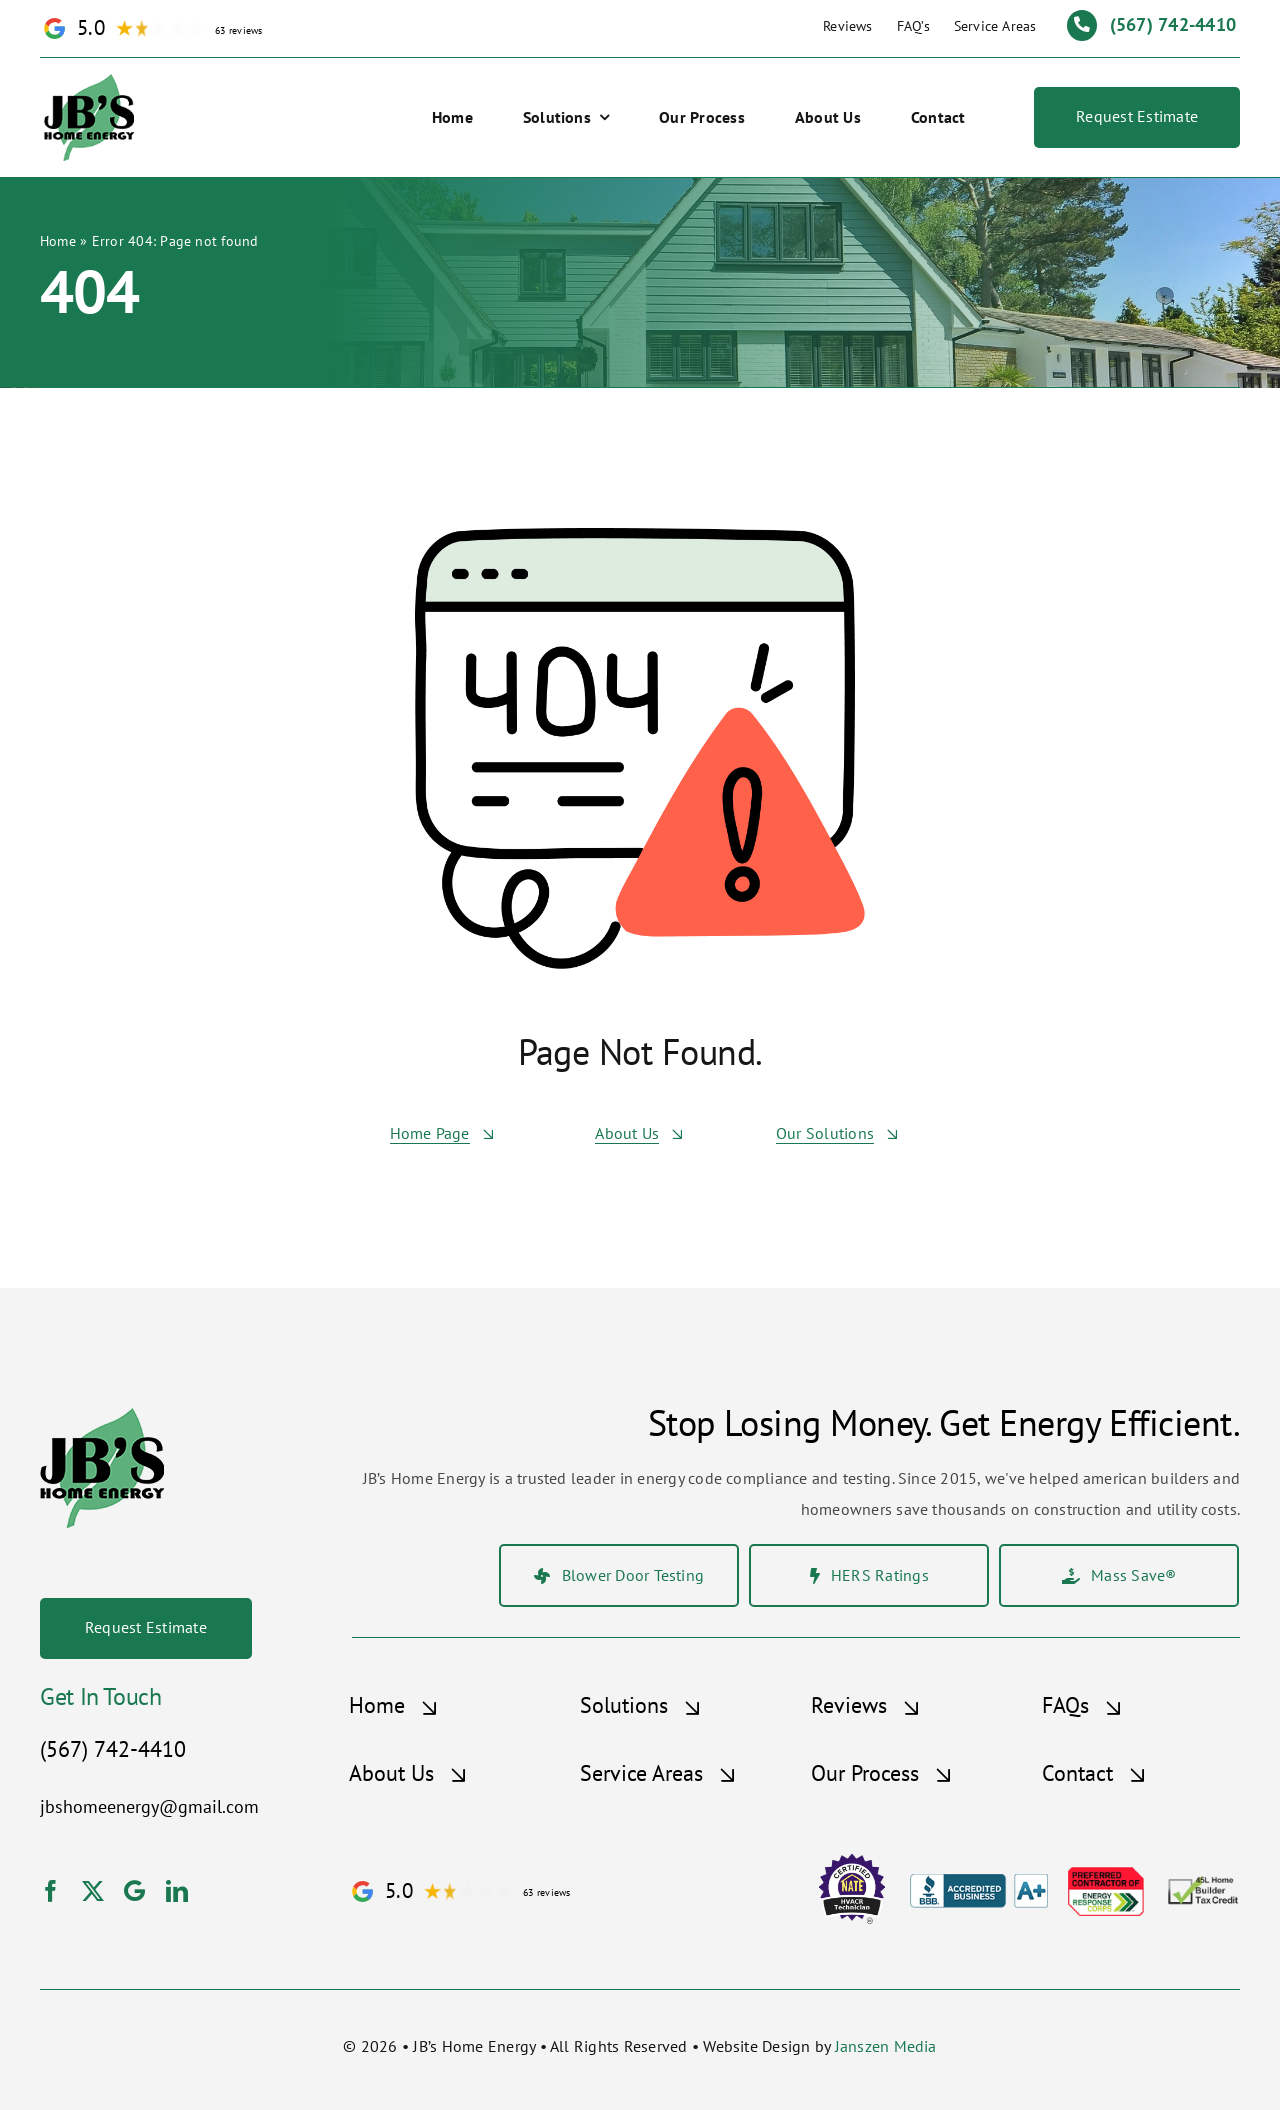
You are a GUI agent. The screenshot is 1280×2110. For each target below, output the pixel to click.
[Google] (134, 1891)
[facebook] (51, 1891)
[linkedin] (177, 1891)
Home (58, 241)
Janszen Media (886, 2046)
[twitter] (93, 1891)
